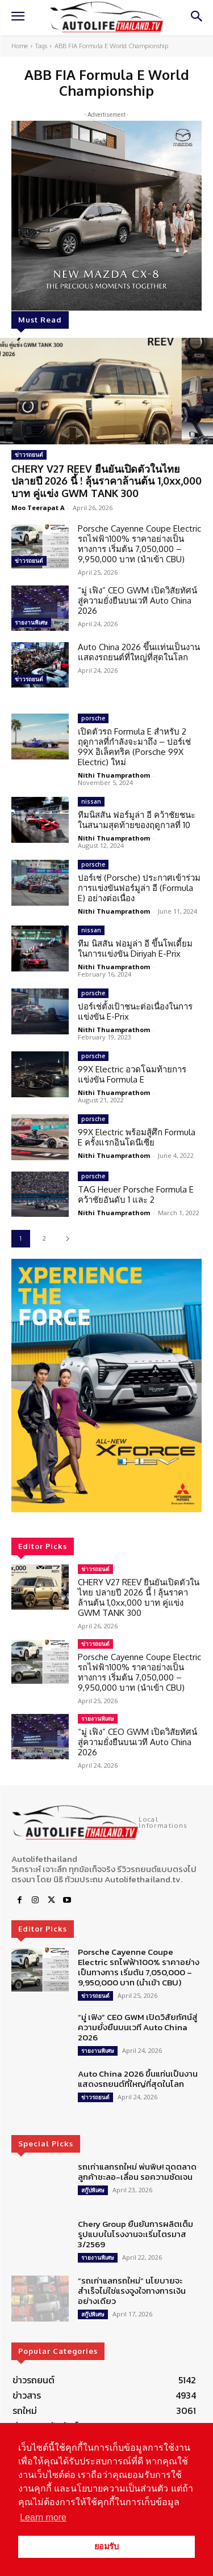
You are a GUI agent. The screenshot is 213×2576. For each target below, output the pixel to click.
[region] (106, 1385)
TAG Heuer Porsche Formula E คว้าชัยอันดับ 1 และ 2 (136, 1194)
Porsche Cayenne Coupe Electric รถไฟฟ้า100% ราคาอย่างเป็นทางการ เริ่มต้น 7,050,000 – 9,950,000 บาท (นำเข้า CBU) (139, 544)
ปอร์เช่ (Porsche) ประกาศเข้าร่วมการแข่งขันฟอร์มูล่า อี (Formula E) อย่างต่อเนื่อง (139, 887)
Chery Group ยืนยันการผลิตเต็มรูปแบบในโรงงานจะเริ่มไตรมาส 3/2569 (135, 2234)
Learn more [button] (43, 2517)
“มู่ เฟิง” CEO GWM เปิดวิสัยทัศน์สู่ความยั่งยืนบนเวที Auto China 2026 (137, 600)
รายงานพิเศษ (31, 622)
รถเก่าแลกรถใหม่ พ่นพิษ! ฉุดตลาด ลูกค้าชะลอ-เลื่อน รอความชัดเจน (137, 2171)
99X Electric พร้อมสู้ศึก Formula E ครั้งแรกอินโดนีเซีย (136, 1137)
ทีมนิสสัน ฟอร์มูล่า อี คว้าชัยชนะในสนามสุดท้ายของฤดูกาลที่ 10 (136, 819)
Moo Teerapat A (38, 507)
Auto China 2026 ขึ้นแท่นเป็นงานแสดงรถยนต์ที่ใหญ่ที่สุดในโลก (139, 652)
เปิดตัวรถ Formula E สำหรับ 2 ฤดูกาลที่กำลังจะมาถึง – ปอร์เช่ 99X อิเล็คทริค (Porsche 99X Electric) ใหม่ (134, 746)
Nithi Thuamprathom (114, 775)
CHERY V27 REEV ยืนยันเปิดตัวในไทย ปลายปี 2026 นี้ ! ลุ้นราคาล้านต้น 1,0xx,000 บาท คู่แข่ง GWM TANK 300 (106, 480)
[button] (106, 1385)
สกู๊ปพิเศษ (93, 2190)
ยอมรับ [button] (106, 2546)
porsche (93, 718)
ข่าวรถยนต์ (29, 455)
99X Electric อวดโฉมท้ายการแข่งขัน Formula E (132, 1074)
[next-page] (67, 1238)
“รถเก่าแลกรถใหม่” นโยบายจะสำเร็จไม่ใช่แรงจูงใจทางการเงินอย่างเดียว (132, 2290)
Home (19, 46)
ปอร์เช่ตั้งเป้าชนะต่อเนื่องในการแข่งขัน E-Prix (135, 1011)
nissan (91, 801)
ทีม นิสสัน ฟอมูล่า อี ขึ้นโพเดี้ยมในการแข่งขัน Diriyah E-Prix (135, 948)
